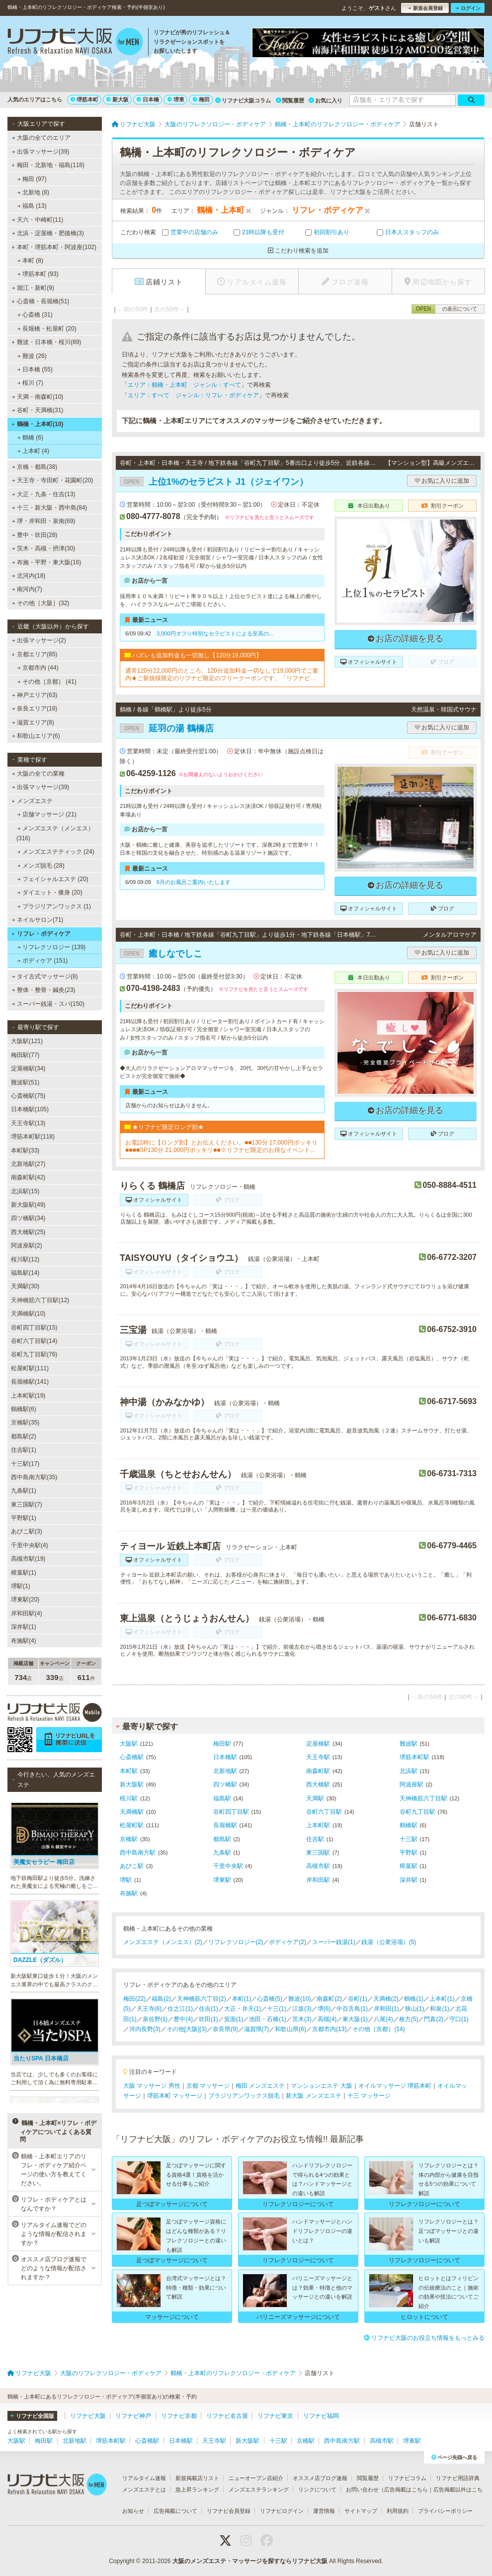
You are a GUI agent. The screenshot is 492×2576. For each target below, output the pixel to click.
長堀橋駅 (225, 1825)
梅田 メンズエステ (260, 2085)
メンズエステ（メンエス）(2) (162, 1942)
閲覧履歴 (290, 100)
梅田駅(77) (25, 1055)
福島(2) (161, 1998)
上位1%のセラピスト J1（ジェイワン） (214, 482)
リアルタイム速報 (144, 2478)
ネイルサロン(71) (38, 919)
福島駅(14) (25, 1272)
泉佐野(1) (155, 2019)
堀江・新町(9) (33, 287)
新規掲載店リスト (197, 2478)
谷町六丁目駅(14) (34, 1340)
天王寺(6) (149, 2008)
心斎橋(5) (269, 1998)
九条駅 (222, 1852)
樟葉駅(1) (23, 1572)
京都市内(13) (329, 2029)
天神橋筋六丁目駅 (423, 1798)
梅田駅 (222, 1743)
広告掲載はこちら (406, 2489)
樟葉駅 (408, 1866)
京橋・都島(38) (35, 466)
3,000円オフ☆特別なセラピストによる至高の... (215, 633)
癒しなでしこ (161, 954)
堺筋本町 (84, 99)
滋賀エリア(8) (33, 722)
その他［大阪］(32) (41, 603)
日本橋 (148, 99)
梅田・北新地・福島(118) (47, 165)
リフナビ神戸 (133, 2415)
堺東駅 (222, 1879)
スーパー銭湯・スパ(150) (48, 1003)
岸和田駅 (318, 1879)
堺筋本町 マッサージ (174, 2095)
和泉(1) (439, 2008)
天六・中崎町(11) (38, 219)
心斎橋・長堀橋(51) (40, 301)
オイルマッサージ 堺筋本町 (394, 2085)
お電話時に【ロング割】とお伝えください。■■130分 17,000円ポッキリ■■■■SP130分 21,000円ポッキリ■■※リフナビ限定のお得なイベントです (221, 1146)
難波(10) (299, 1998)
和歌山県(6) (290, 2029)
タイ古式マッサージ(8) (45, 976)
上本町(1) (442, 1998)
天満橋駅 (132, 1811)
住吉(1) (208, 2008)
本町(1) (241, 1998)
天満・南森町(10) (38, 396)
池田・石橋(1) (267, 2019)
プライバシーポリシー (445, 2511)
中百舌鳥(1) (352, 2008)
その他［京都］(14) (378, 2029)
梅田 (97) (32, 179)
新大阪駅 (132, 1784)
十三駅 (408, 1839)
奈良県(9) (225, 2029)
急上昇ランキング (197, 2489)
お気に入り (325, 100)
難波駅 (408, 1743)
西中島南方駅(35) (34, 1477)
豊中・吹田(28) (35, 535)
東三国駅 (318, 1852)
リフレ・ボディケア (41, 933)
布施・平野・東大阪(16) (47, 562)
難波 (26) (32, 356)
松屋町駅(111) (30, 1368)
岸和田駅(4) (26, 1613)
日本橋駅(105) (30, 1109)
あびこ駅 (132, 1866)
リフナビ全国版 (32, 2416)
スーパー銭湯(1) (333, 1942)
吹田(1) (208, 2019)
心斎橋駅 (132, 1757)
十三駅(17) (25, 1463)
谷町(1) (357, 1998)
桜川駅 (129, 1798)
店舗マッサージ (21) (47, 814)
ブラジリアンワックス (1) (54, 906)
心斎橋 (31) (35, 314)
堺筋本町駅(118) (33, 1136)
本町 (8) (30, 260)
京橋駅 (129, 1839)
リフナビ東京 (275, 2415)
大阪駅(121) (27, 1041)
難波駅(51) (25, 1082)
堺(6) (324, 2008)
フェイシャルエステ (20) (52, 879)
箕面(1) (234, 2019)
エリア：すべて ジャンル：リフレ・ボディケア (193, 395)
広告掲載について (175, 2511)
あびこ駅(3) (26, 1531)
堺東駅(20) (25, 1599)
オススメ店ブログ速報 (320, 2478)
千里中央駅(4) (29, 1545)
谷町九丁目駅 (417, 1811)
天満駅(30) (25, 1286)
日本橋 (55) (35, 369)
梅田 (201, 99)
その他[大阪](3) (186, 2029)
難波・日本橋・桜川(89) (46, 342)
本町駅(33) (25, 1150)
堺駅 (126, 1879)
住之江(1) (180, 2008)
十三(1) (276, 2008)
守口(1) (459, 2019)
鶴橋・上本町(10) (37, 424)
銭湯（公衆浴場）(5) (388, 1942)
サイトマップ (360, 2511)
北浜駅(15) (25, 1191)
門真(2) (433, 2019)
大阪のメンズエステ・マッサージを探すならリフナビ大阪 (250, 2561)
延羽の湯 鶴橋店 (167, 728)
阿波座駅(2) (26, 1245)
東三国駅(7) (26, 1504)
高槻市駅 (318, 1866)
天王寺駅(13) (28, 1123)
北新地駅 (225, 1771)
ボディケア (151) (42, 960)
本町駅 (129, 1771)
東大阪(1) (355, 2019)
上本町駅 (318, 1825)
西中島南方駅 (138, 1852)
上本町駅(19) (28, 1395)
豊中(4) (183, 2019)
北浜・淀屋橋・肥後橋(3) (48, 233)
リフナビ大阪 (88, 2415)
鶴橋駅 (408, 1825)
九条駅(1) (23, 1490)
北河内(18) (29, 575)
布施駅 (129, 1893)
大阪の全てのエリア (41, 137)
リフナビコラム (407, 2478)
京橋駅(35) (25, 1422)
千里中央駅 (228, 1866)
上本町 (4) (33, 450)
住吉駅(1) (23, 1449)
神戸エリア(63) (35, 695)
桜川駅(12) (25, 1259)
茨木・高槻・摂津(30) (44, 548)
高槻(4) (327, 2019)
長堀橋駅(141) (30, 1381)
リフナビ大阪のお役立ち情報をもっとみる (424, 2337)
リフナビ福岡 (321, 2415)
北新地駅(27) (28, 1163)
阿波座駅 (411, 1784)
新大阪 (117, 99)
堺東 (175, 99)
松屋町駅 (132, 1825)
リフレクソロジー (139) (51, 947)
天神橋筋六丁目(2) (201, 1998)
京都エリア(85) (34, 654)
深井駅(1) (23, 1626)
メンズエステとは (144, 2489)
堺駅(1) (20, 1586)
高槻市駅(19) (28, 1558)
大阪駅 (129, 1743)
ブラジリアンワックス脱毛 (244, 2095)
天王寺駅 (318, 1757)
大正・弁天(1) (242, 2008)
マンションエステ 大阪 (321, 2085)
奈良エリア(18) (35, 708)
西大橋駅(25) (28, 1232)
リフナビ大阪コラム (243, 100)
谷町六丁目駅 (324, 1811)
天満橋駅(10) (28, 1313)
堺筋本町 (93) (38, 273)
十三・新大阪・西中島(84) (49, 507)
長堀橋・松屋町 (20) (47, 328)
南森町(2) (329, 1998)
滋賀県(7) (256, 2029)
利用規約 (398, 2511)
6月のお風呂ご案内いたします (194, 882)
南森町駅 (318, 1771)
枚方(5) (408, 2019)
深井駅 (408, 1879)
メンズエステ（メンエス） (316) (55, 833)
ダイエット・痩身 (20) (49, 892)
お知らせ (133, 2511)
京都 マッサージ (208, 2085)
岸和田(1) (386, 2008)
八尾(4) (383, 2019)
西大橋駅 (318, 1784)
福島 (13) (32, 205)
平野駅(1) (23, 1517)
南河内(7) (27, 589)
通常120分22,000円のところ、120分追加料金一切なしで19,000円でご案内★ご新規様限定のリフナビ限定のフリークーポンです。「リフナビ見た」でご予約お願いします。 (222, 674)
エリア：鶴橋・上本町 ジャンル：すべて (184, 384)
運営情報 (324, 2511)
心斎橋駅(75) (28, 1095)
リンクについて (317, 2489)
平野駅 (408, 1852)
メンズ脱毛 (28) (41, 865)
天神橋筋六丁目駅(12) (40, 1300)
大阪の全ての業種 (38, 773)
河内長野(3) (145, 2029)
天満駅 (315, 1798)
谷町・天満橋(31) (38, 410)
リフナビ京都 (179, 2415)
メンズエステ (32, 801)
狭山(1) (414, 2008)
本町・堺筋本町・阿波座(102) (53, 247)
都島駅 (222, 1839)
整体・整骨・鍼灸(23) (44, 989)
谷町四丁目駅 (231, 1811)
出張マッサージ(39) (41, 151)
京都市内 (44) (38, 667)
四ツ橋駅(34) (28, 1218)
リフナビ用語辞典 (458, 2478)
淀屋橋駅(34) (28, 1068)
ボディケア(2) (287, 1942)
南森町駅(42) (28, 1177)
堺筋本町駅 (414, 1757)
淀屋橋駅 (318, 1743)
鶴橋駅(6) (23, 1409)
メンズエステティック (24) (55, 851)
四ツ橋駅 (225, 1784)
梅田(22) (134, 1998)
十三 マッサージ (369, 2095)
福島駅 (222, 1798)
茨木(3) (302, 2019)
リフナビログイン (282, 2511)
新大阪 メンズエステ (313, 2095)
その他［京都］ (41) (47, 681)
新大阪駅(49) (28, 1204)
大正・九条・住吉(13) (44, 494)
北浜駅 (408, 1771)
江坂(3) (302, 2008)
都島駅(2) (23, 1436)
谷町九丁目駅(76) (34, 1354)
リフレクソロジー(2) (235, 1942)
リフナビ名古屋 (227, 2415)
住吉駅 (315, 1839)
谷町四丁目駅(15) (34, 1327)
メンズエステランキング (259, 2489)
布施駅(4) (23, 1640)
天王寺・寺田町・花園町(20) (52, 480)
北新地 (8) (33, 192)
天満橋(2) (386, 1998)
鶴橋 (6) (30, 437)
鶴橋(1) (413, 1998)
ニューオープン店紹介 (256, 2478)
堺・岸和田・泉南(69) (44, 521)
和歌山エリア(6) (36, 735)
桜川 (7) (30, 382)
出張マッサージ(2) (39, 640)
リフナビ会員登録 (228, 2511)
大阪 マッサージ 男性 (151, 2085)
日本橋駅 (225, 1757)
